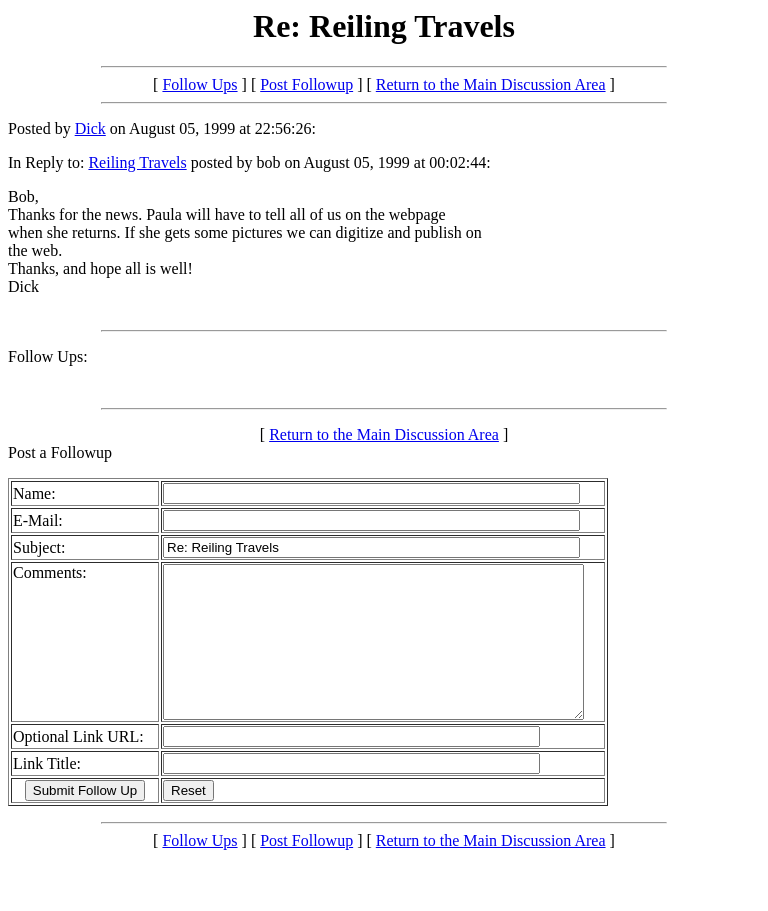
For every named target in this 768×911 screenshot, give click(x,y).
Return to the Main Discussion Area (491, 84)
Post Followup (306, 84)
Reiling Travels (137, 162)
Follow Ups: (48, 356)
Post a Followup (60, 452)
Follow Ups (199, 84)
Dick (90, 128)
